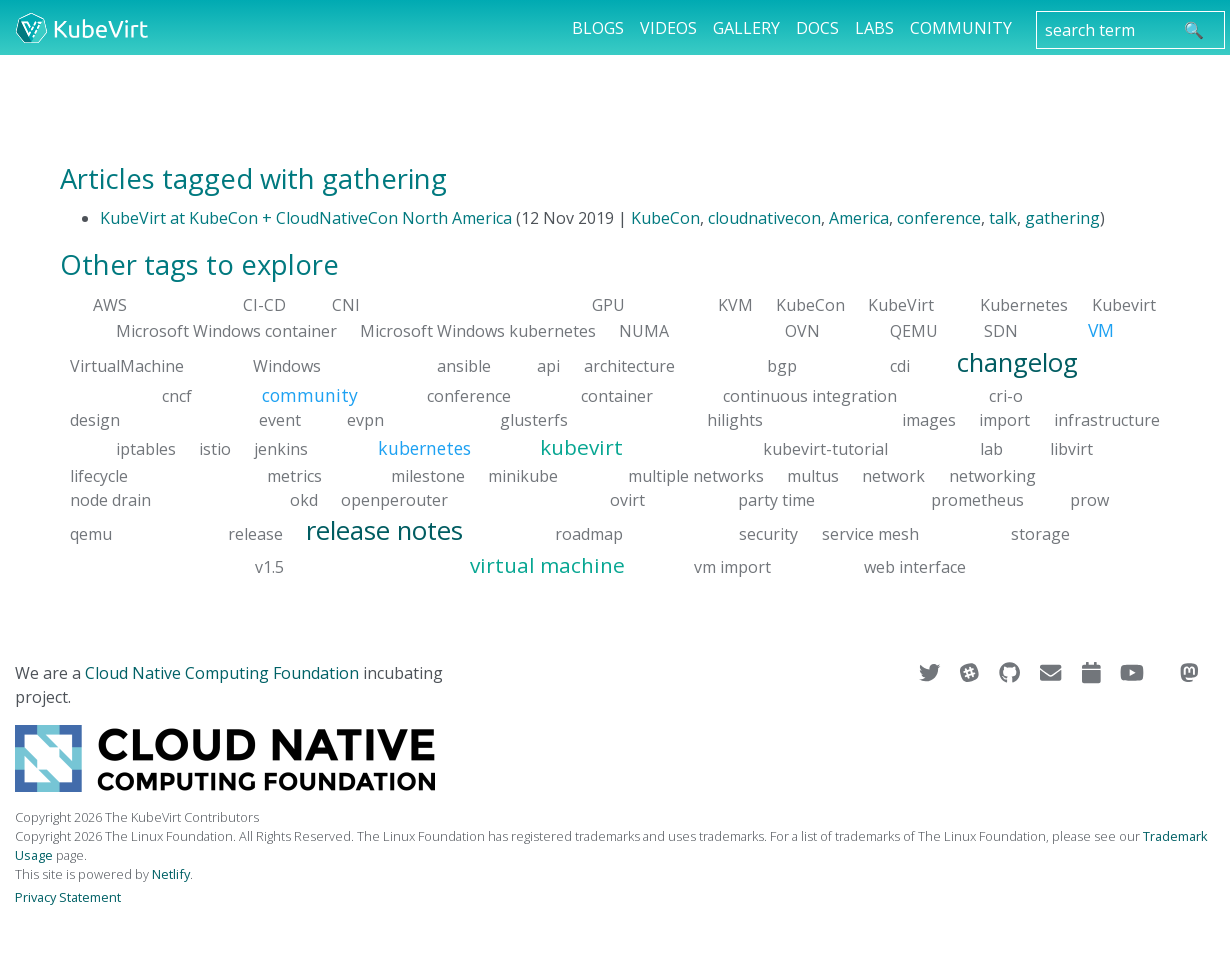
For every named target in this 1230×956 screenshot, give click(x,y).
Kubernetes (1024, 305)
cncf (177, 396)
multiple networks (696, 475)
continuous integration (810, 396)
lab (991, 449)
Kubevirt (1124, 305)
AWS (110, 305)
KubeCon (665, 218)
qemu (91, 533)
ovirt (627, 499)
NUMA (644, 331)
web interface (915, 567)
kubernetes (424, 448)
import (1004, 420)
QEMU (914, 331)
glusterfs (534, 420)
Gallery (746, 28)
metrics (294, 475)
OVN (802, 331)
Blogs (598, 28)
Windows (287, 365)
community (310, 395)
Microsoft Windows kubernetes (478, 331)
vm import (732, 567)
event (280, 420)
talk (1003, 218)
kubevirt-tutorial (825, 449)
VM (1101, 330)
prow (1089, 499)
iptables (146, 449)
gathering (1062, 218)
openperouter (394, 499)
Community (961, 28)
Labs (874, 28)
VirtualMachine (127, 365)
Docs (817, 28)
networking (992, 475)
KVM (735, 305)
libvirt (1071, 449)
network (893, 475)
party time (776, 499)
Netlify (171, 874)
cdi (900, 365)
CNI (346, 305)
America (859, 218)
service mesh (870, 533)
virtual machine (547, 565)
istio (215, 449)
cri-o (1006, 396)
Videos (668, 28)
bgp (782, 365)
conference (939, 218)
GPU (608, 305)
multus (813, 475)
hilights (735, 420)
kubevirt (581, 447)
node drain (110, 499)
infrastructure (1107, 420)
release (255, 533)
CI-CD (264, 305)
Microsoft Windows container (226, 331)
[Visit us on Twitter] (931, 673)
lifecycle (99, 475)
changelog (1017, 361)
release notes (384, 529)
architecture (629, 365)
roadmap (589, 533)
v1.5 (269, 567)
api (548, 365)
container (617, 396)
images (929, 420)
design (95, 420)
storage (1040, 533)
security (768, 533)
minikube (523, 475)
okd (304, 499)
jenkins (281, 449)
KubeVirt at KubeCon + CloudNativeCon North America (306, 218)
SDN (1001, 331)
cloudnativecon (764, 218)
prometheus (977, 499)
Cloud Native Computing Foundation (222, 673)
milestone (428, 475)
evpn (365, 420)
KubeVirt (901, 305)
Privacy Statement (68, 897)
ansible (464, 365)
